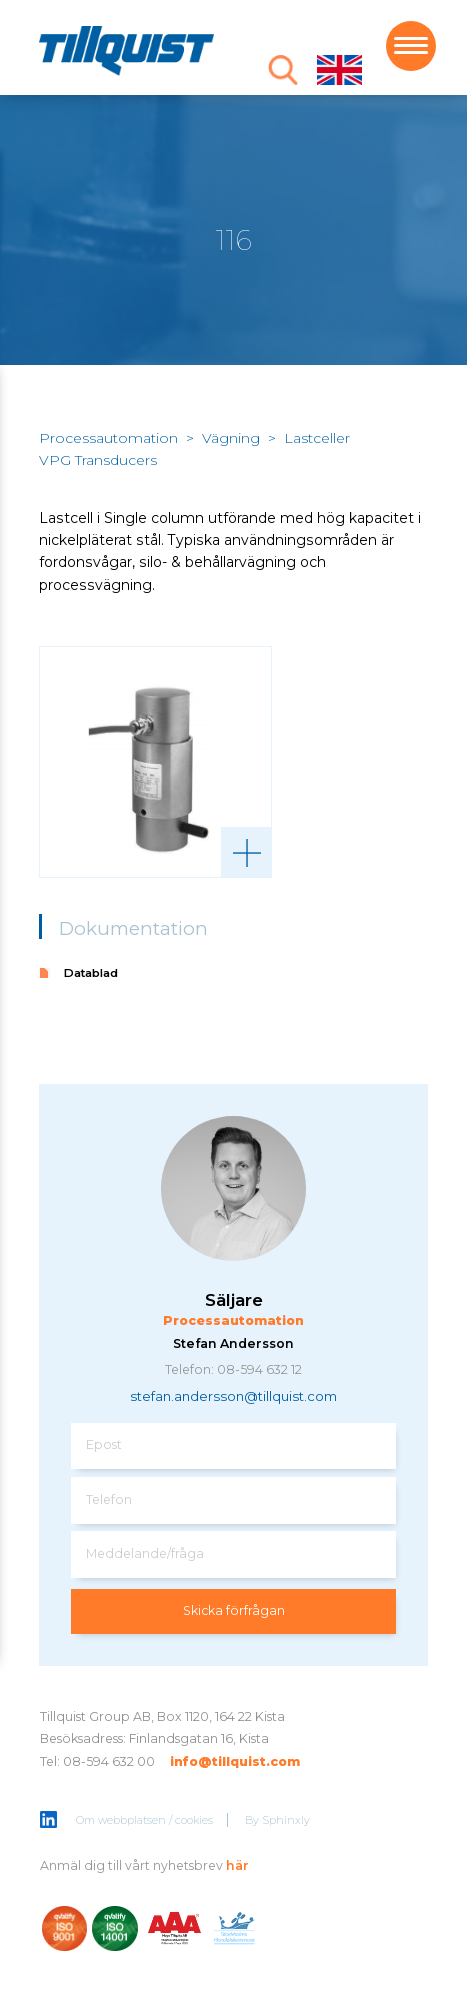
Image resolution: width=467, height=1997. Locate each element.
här (237, 1865)
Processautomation (108, 438)
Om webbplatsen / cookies (144, 1820)
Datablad (91, 973)
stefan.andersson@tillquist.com (233, 1396)
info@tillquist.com (235, 1761)
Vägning (231, 438)
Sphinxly (286, 1820)
